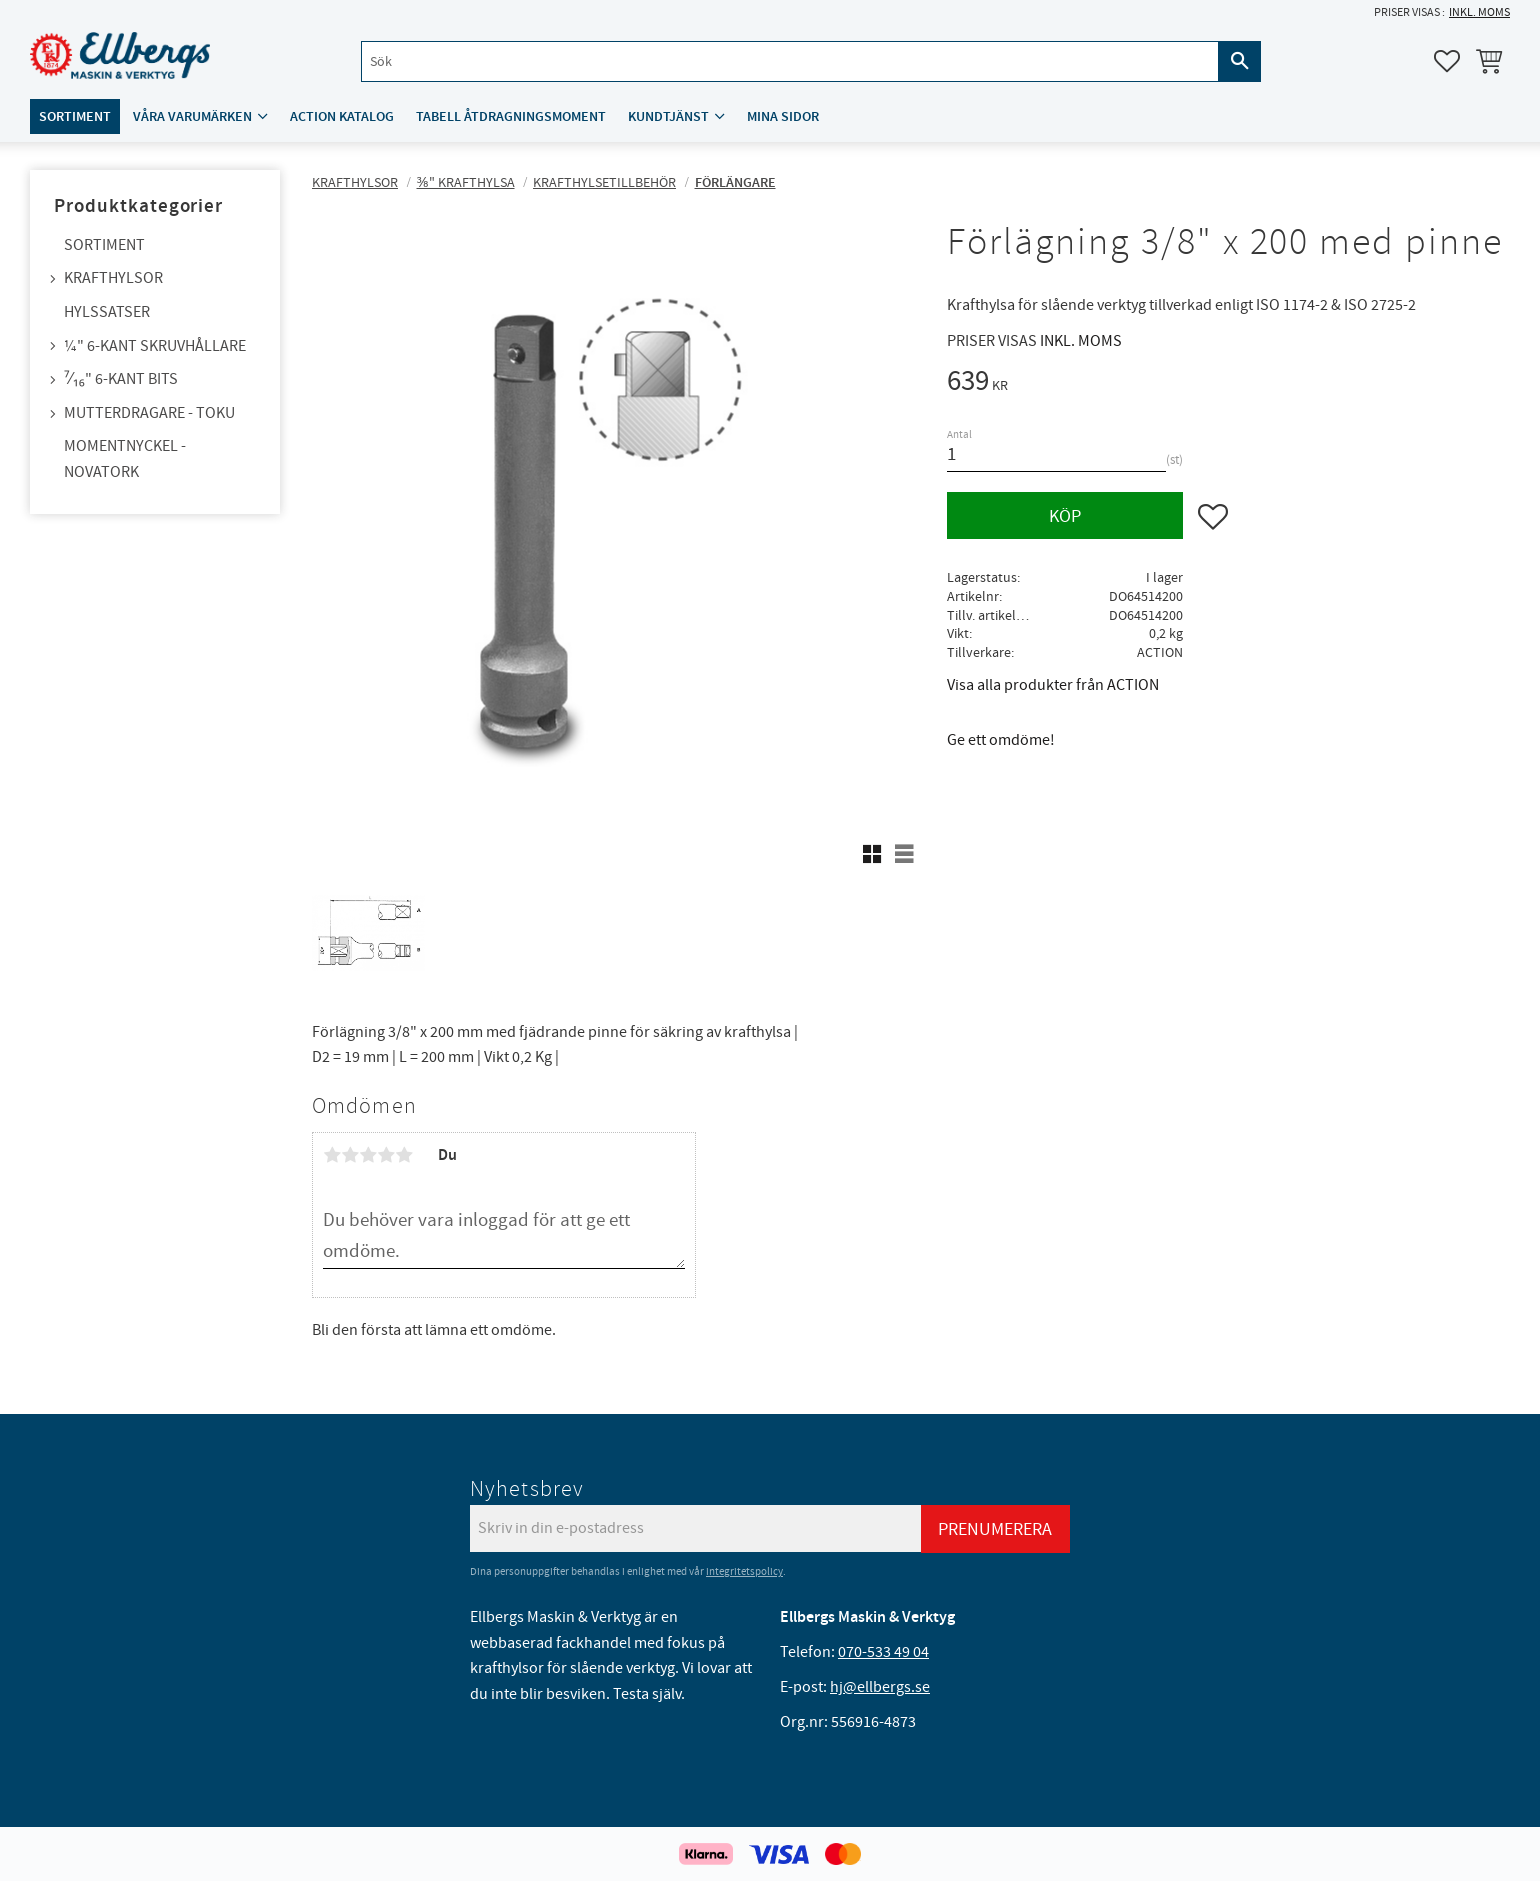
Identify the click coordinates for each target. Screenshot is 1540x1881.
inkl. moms (1479, 12)
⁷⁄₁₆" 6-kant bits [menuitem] (121, 379)
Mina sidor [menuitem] (783, 116)
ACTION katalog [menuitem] (342, 116)
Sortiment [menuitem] (75, 116)
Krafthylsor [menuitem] (113, 278)
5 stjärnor (404, 1155)
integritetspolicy (744, 1571)
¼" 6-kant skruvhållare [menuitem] (155, 346)
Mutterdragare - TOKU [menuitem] (149, 413)
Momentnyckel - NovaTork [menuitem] (125, 459)
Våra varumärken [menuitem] (192, 116)
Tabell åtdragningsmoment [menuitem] (511, 116)
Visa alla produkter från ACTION (1053, 685)
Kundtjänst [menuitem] (668, 116)
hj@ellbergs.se (880, 1687)
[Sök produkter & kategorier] (790, 61)
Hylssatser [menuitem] (107, 312)
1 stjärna (332, 1155)
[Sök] (1240, 61)
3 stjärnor (368, 1155)
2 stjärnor (350, 1155)
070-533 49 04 (883, 1652)
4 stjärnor (386, 1155)
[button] (1447, 61)
